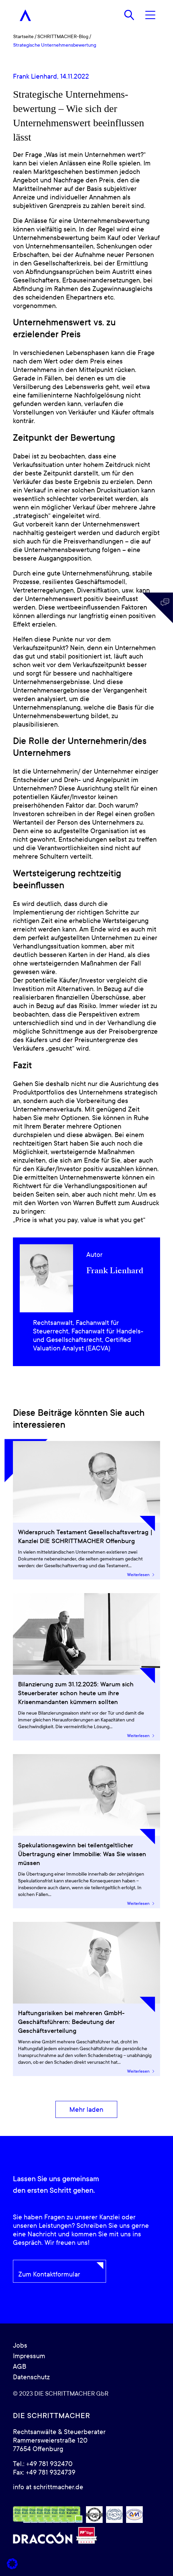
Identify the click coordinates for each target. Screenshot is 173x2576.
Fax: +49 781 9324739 (44, 2472)
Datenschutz (31, 2377)
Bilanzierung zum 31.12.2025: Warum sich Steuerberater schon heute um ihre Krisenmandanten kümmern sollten (76, 1693)
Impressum (29, 2356)
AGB (19, 2366)
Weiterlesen (141, 1574)
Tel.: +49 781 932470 (42, 2464)
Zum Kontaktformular (49, 2274)
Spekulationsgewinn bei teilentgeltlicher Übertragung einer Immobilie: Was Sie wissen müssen (82, 1854)
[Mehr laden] (86, 2109)
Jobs (20, 2345)
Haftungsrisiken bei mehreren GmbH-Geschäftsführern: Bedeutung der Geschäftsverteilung (71, 2022)
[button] (12, 2563)
